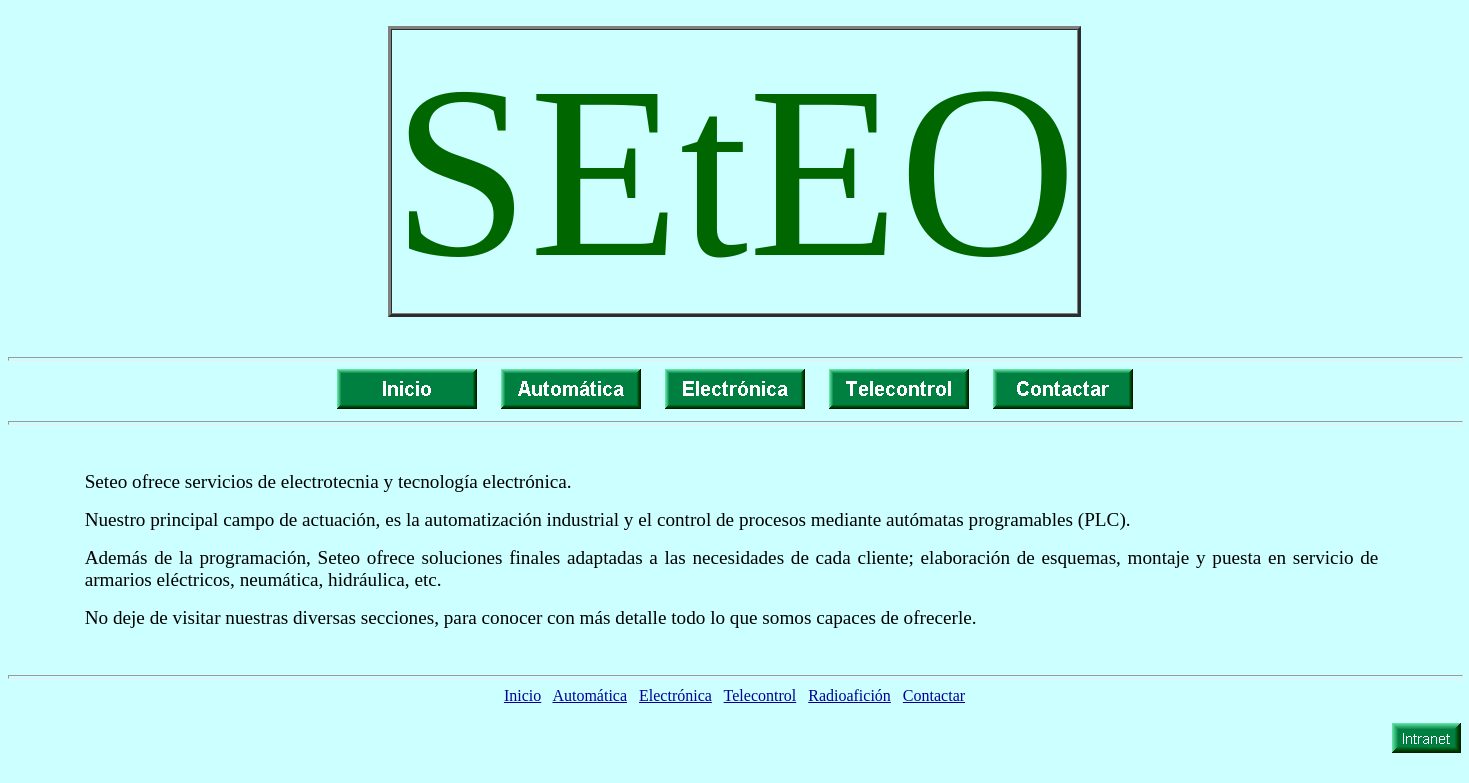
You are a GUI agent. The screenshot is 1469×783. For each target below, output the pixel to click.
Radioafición (849, 695)
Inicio (522, 695)
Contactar (934, 695)
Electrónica (675, 695)
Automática (589, 695)
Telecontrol (760, 695)
